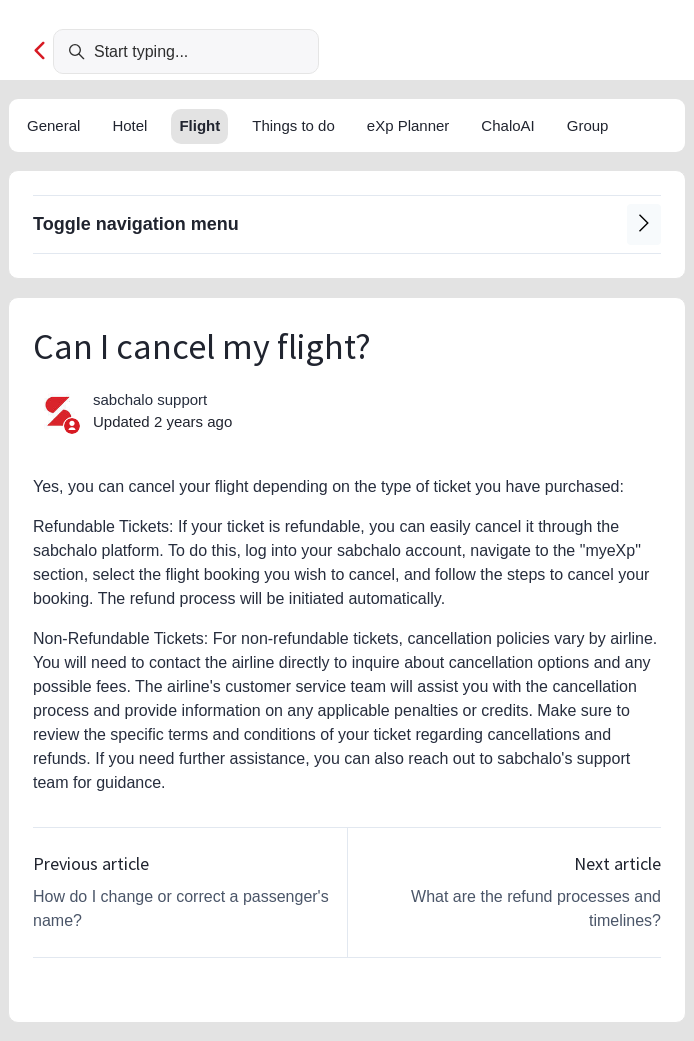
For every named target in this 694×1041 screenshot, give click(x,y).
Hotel (129, 125)
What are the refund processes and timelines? (536, 908)
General (53, 125)
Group (588, 125)
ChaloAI (507, 125)
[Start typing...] (186, 51)
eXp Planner (408, 125)
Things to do (293, 125)
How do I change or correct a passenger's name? (181, 908)
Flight (199, 125)
